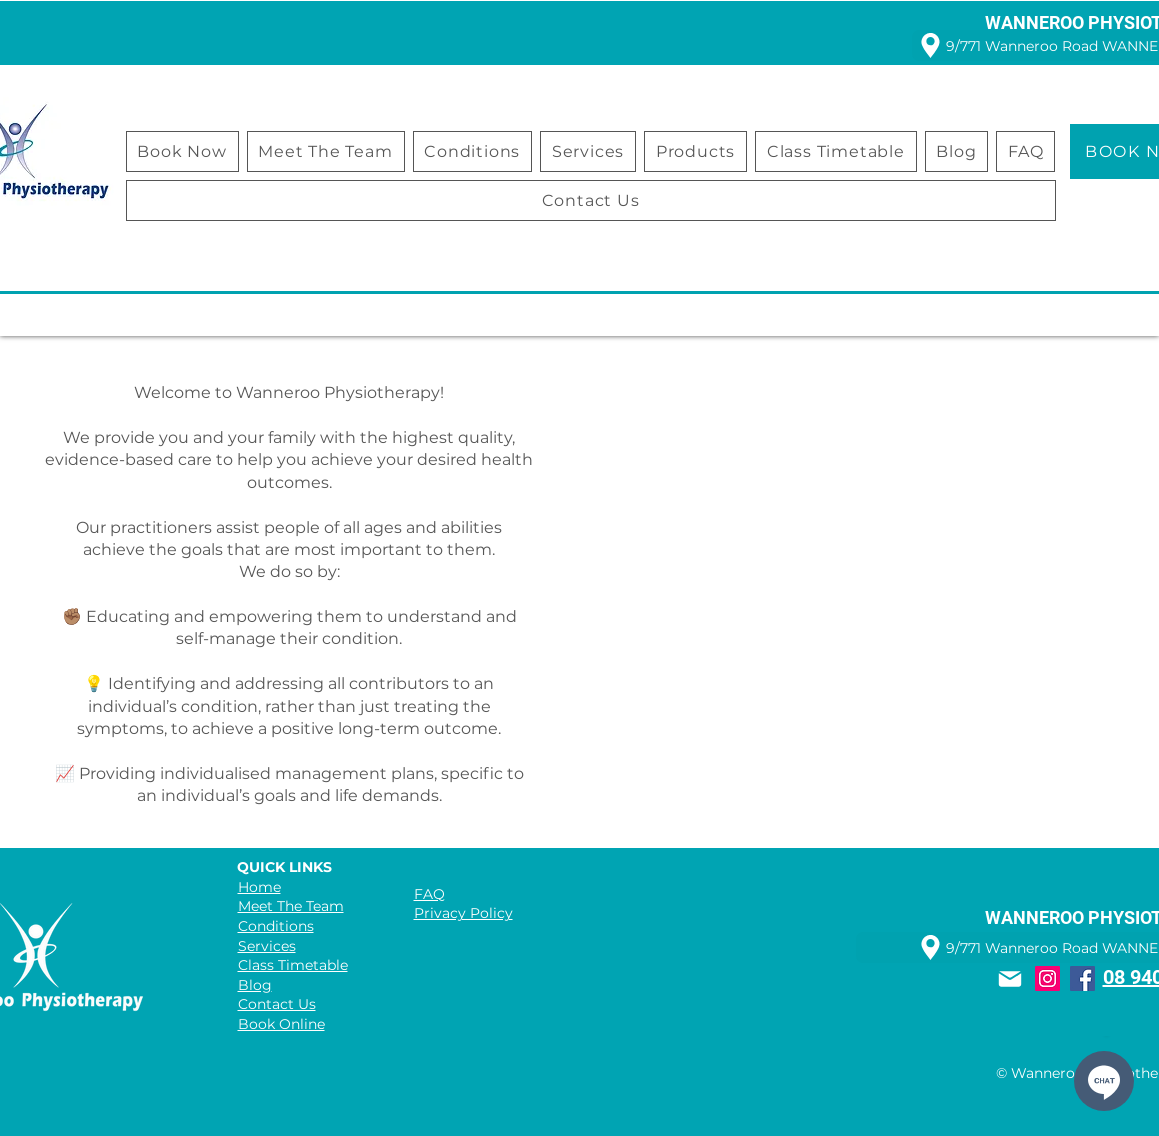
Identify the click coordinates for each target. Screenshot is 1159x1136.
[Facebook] (1082, 978)
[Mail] (1010, 979)
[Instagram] (1047, 978)
